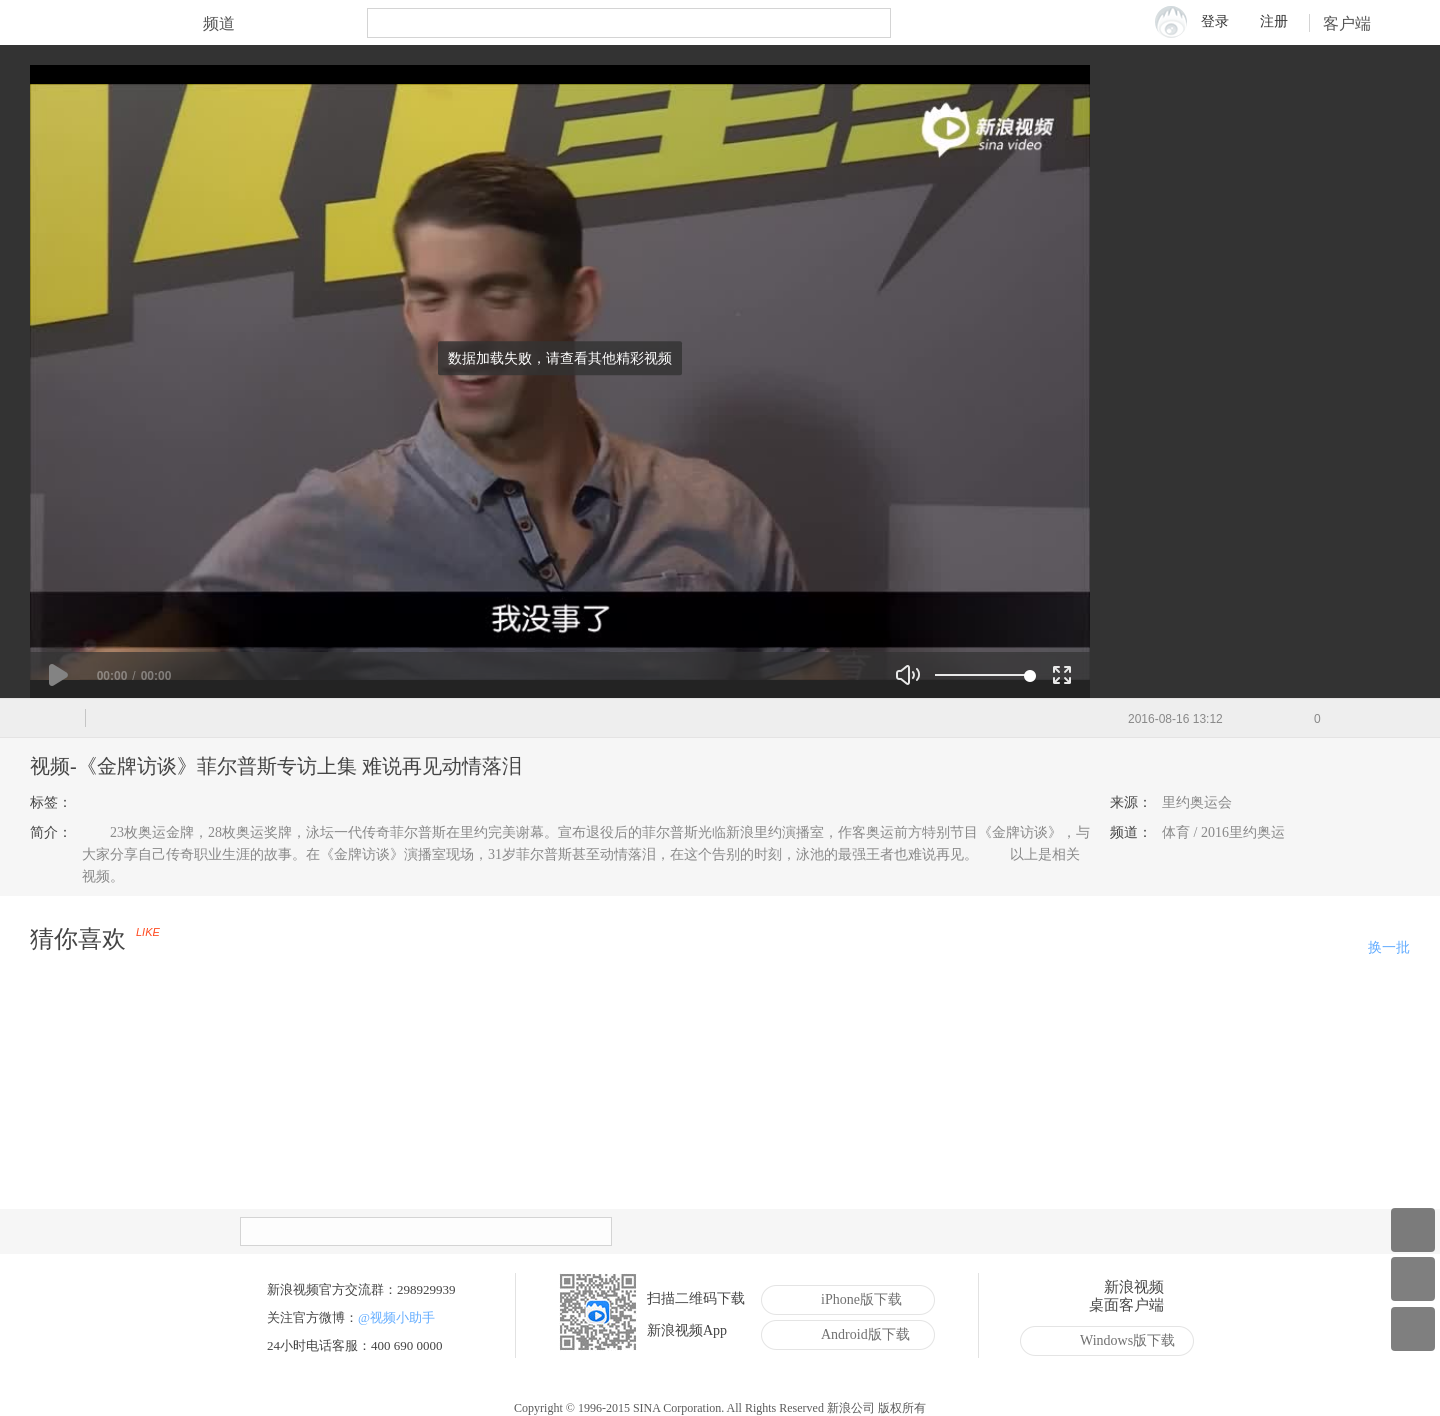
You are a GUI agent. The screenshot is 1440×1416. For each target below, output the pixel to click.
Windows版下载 (1112, 1341)
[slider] (982, 675)
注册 (1274, 21)
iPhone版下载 (846, 1300)
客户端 (1360, 23)
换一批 (1389, 947)
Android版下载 (850, 1335)
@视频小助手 (396, 1317)
